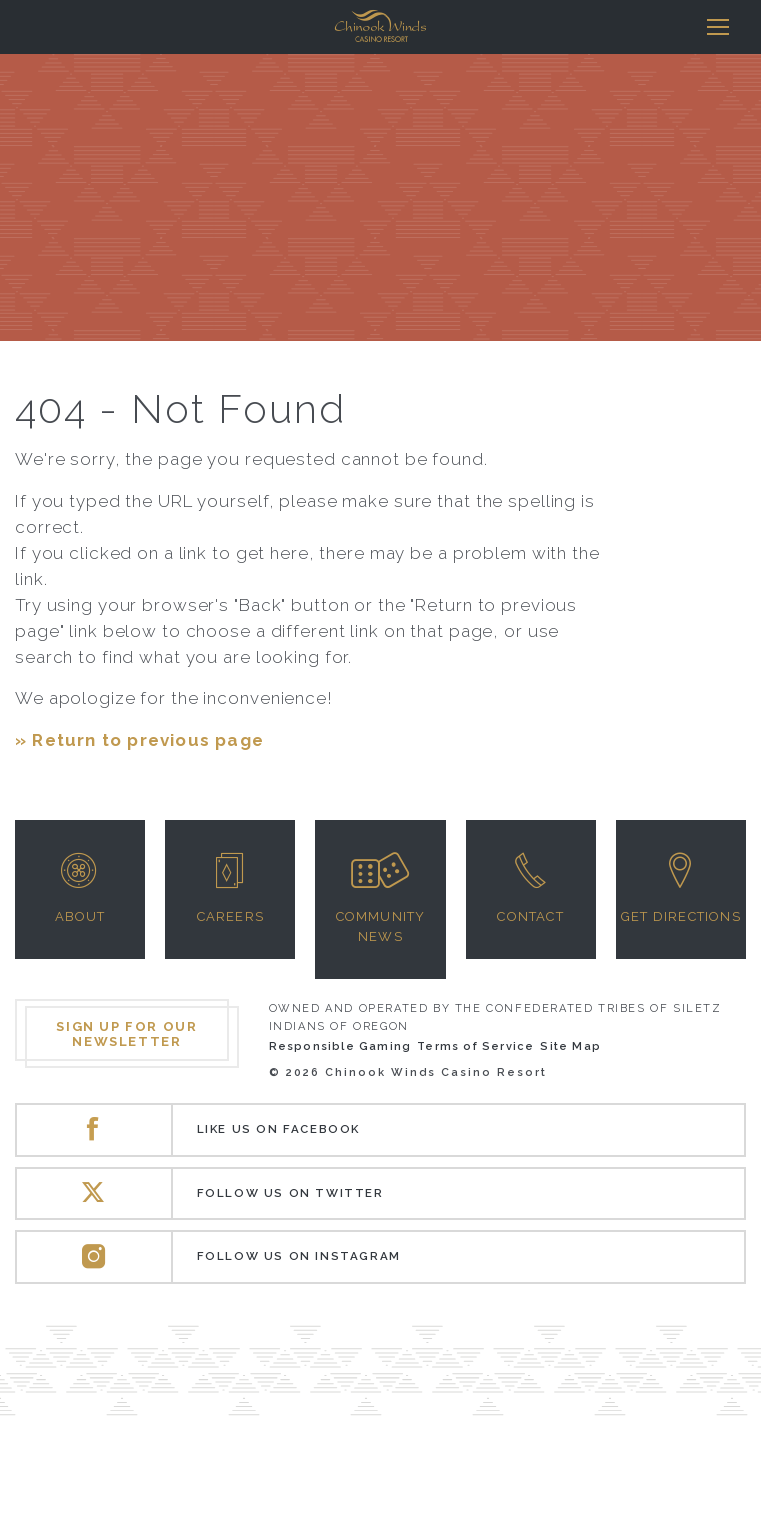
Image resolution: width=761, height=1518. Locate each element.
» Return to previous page (139, 740)
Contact (530, 916)
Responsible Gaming (340, 1046)
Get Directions (681, 916)
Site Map (570, 1046)
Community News (381, 926)
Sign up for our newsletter (126, 1034)
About (80, 916)
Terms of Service (475, 1046)
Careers (230, 916)
